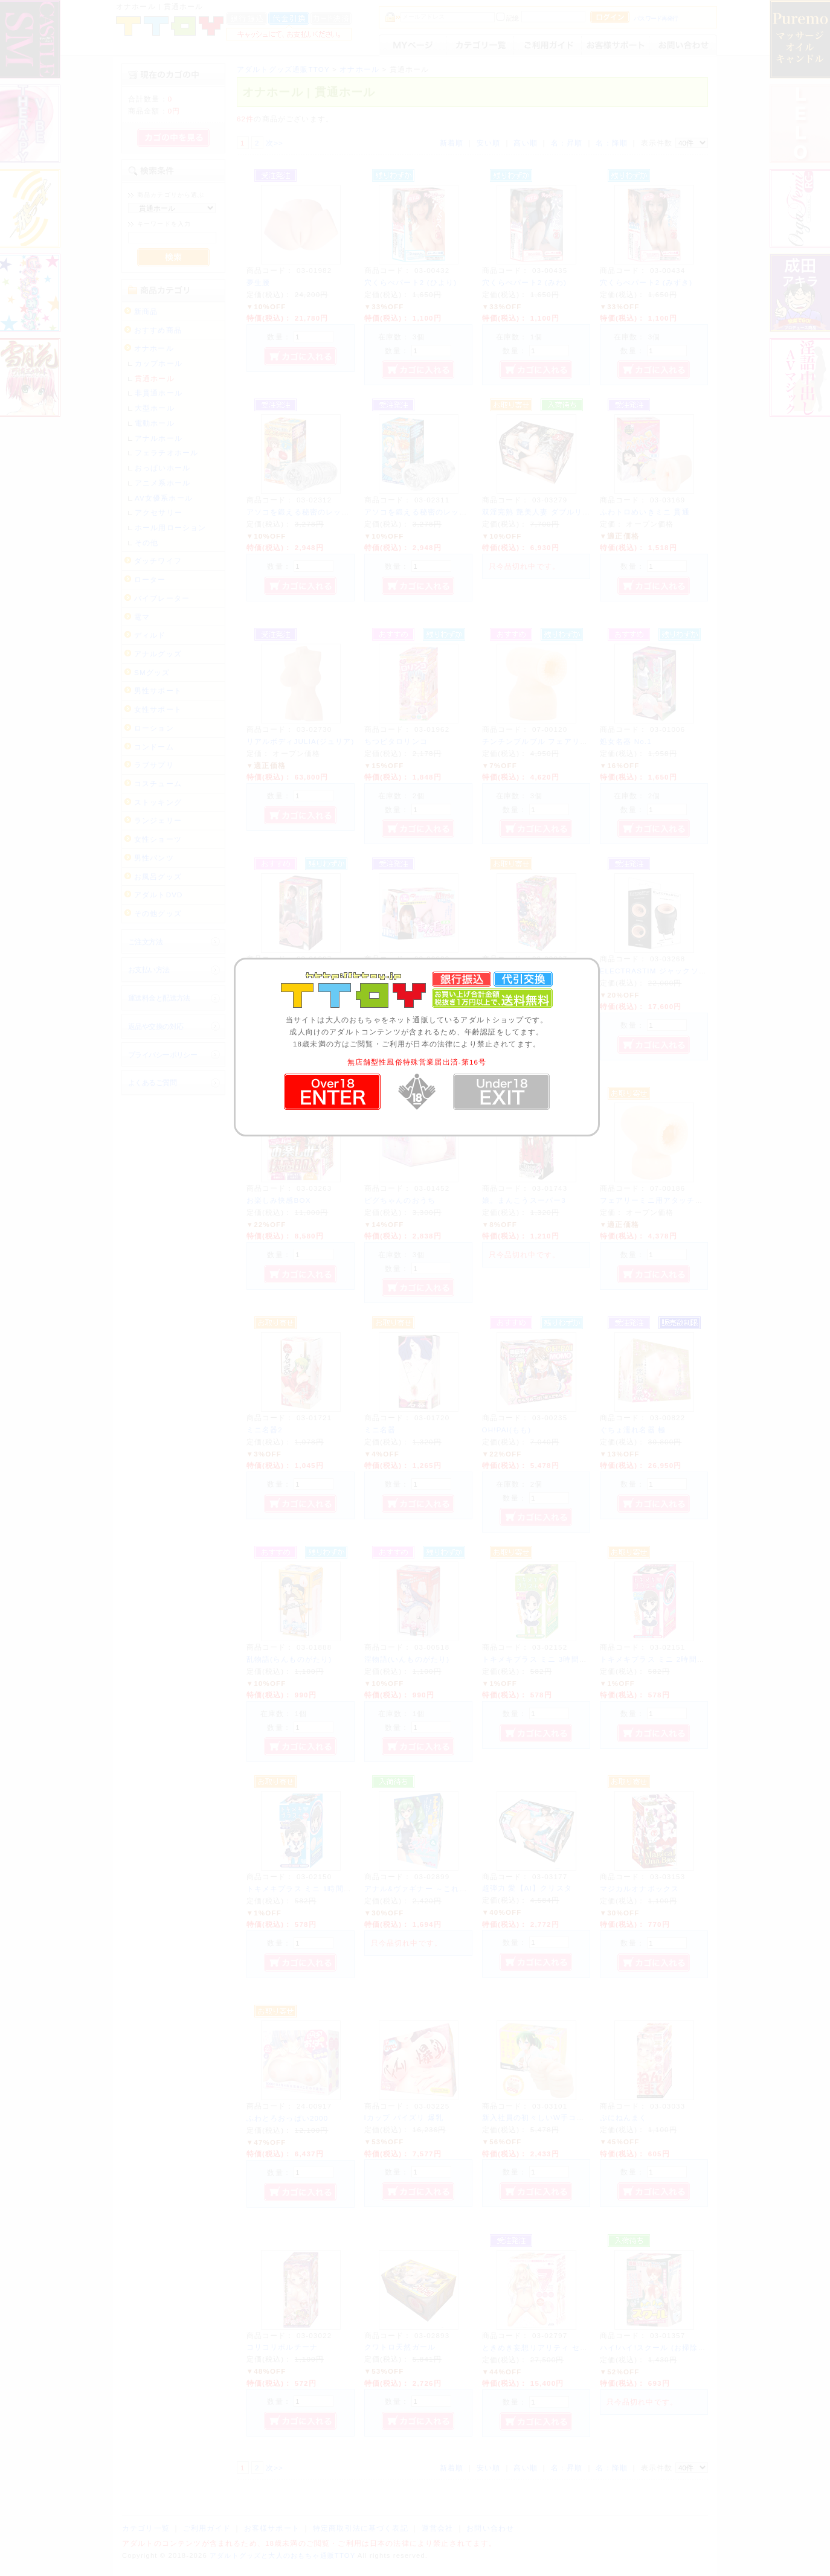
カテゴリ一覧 (146, 2528)
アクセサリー (158, 512)
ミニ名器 (380, 1430)
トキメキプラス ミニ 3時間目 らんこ (548, 1659)
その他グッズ (158, 913)
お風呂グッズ (158, 876)
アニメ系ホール (162, 483)
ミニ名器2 (264, 1430)
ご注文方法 (145, 942)
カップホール (158, 363)
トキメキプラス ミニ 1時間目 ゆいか (312, 1888)
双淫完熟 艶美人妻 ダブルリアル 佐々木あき (561, 512)
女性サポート (158, 709)
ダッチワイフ (158, 561)
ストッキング (158, 802)
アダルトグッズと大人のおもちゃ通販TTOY (282, 2555)
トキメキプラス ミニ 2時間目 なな (662, 1659)
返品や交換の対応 (155, 1026)
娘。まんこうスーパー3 (524, 1200)
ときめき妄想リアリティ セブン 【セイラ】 (560, 2347)
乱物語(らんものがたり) (289, 1659)
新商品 (146, 311)
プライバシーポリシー (162, 1055)
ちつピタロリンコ (396, 741)
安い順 (488, 143)
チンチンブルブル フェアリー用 (539, 741)
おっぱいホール (162, 468)
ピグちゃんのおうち (400, 1200)
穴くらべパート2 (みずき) (646, 282)
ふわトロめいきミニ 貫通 (645, 512)
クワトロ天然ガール (400, 2347)
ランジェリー (158, 820)
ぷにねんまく (624, 2117)
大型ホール (155, 408)
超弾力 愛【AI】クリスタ (527, 1888)
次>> (274, 143)
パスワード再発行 (656, 18)
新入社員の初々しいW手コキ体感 (541, 2117)
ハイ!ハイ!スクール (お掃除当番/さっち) (672, 2347)
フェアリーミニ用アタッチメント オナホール (681, 1200)
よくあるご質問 (152, 1082)
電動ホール (155, 423)
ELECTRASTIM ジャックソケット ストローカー (686, 971)
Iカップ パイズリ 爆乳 (404, 2117)
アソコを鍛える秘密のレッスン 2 (305, 512)
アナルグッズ (158, 654)
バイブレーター (162, 598)
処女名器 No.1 (626, 741)
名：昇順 (567, 143)
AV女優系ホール (164, 498)
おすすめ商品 (158, 330)
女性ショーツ (158, 839)
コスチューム (158, 783)
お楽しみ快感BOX (278, 1200)
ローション (154, 728)
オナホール (154, 348)
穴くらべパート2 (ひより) (410, 282)
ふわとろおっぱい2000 (287, 2118)
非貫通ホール (158, 393)
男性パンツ (154, 858)
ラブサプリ (154, 765)
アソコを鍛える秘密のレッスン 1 (423, 512)
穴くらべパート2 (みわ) (524, 282)
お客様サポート (272, 2528)
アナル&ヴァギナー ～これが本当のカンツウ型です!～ (461, 1888)
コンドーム (154, 747)
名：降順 (612, 143)
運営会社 (438, 2528)
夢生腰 (258, 282)
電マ (142, 617)
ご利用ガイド (207, 2528)
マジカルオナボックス (640, 1888)
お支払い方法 (149, 969)
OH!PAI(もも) (507, 1430)
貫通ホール (155, 378)
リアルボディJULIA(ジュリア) (300, 741)
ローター (150, 579)
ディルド (150, 635)
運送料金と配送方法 (159, 998)
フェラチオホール (166, 453)
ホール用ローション (170, 527)
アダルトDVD (158, 895)
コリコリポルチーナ (282, 2347)
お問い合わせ (490, 2528)
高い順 (525, 143)
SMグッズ (152, 672)
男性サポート (158, 690)
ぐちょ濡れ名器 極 (633, 1430)
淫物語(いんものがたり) (407, 1659)
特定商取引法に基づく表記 (360, 2528)
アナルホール (158, 438)
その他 (146, 542)
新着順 (451, 143)
